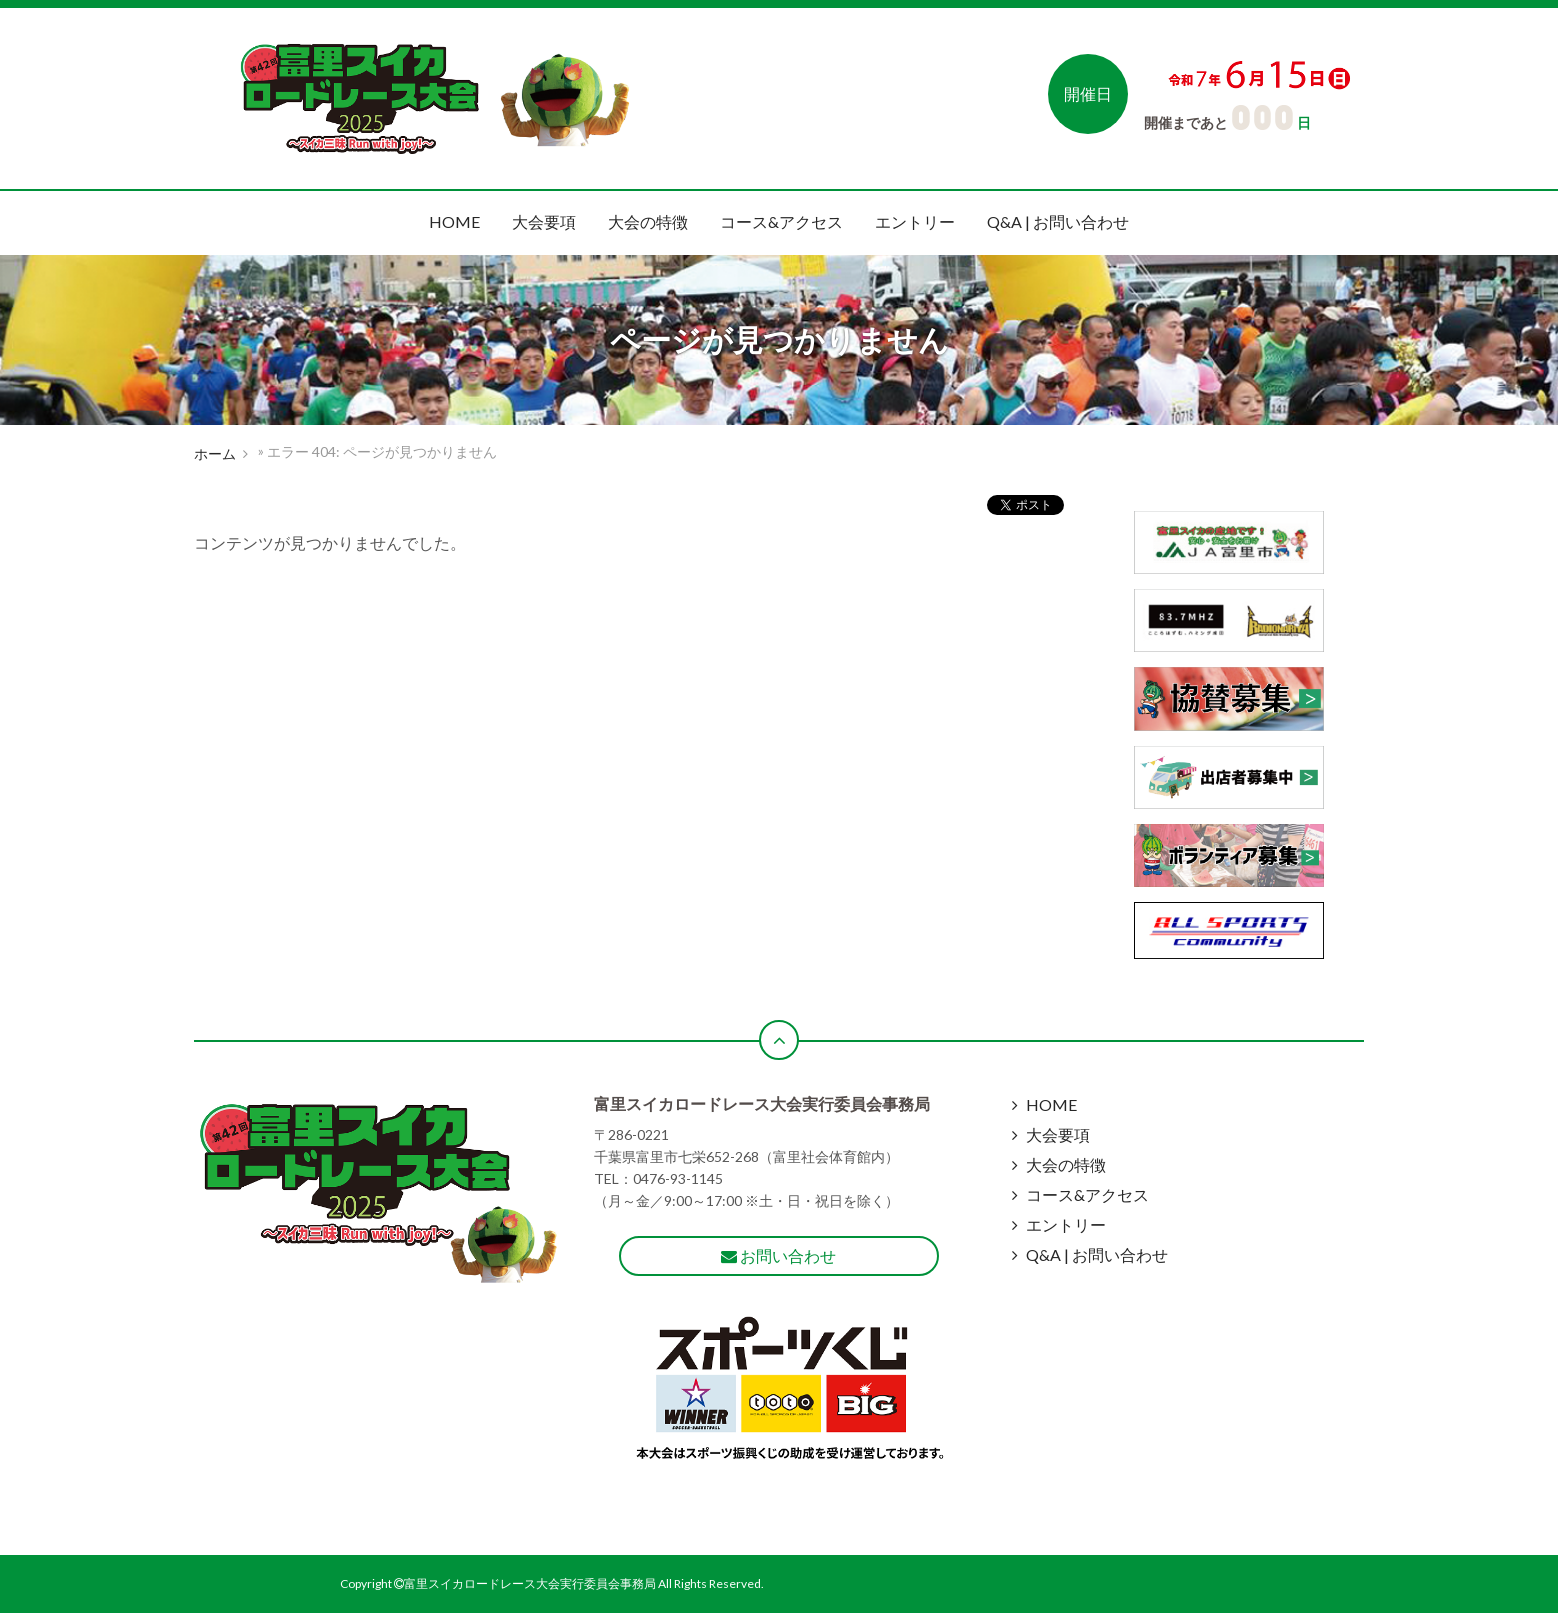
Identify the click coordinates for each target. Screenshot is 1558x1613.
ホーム (215, 453)
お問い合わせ (778, 1255)
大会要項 (544, 221)
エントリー (915, 221)
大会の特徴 (648, 221)
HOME (454, 221)
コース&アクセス (781, 221)
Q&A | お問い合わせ (1058, 221)
